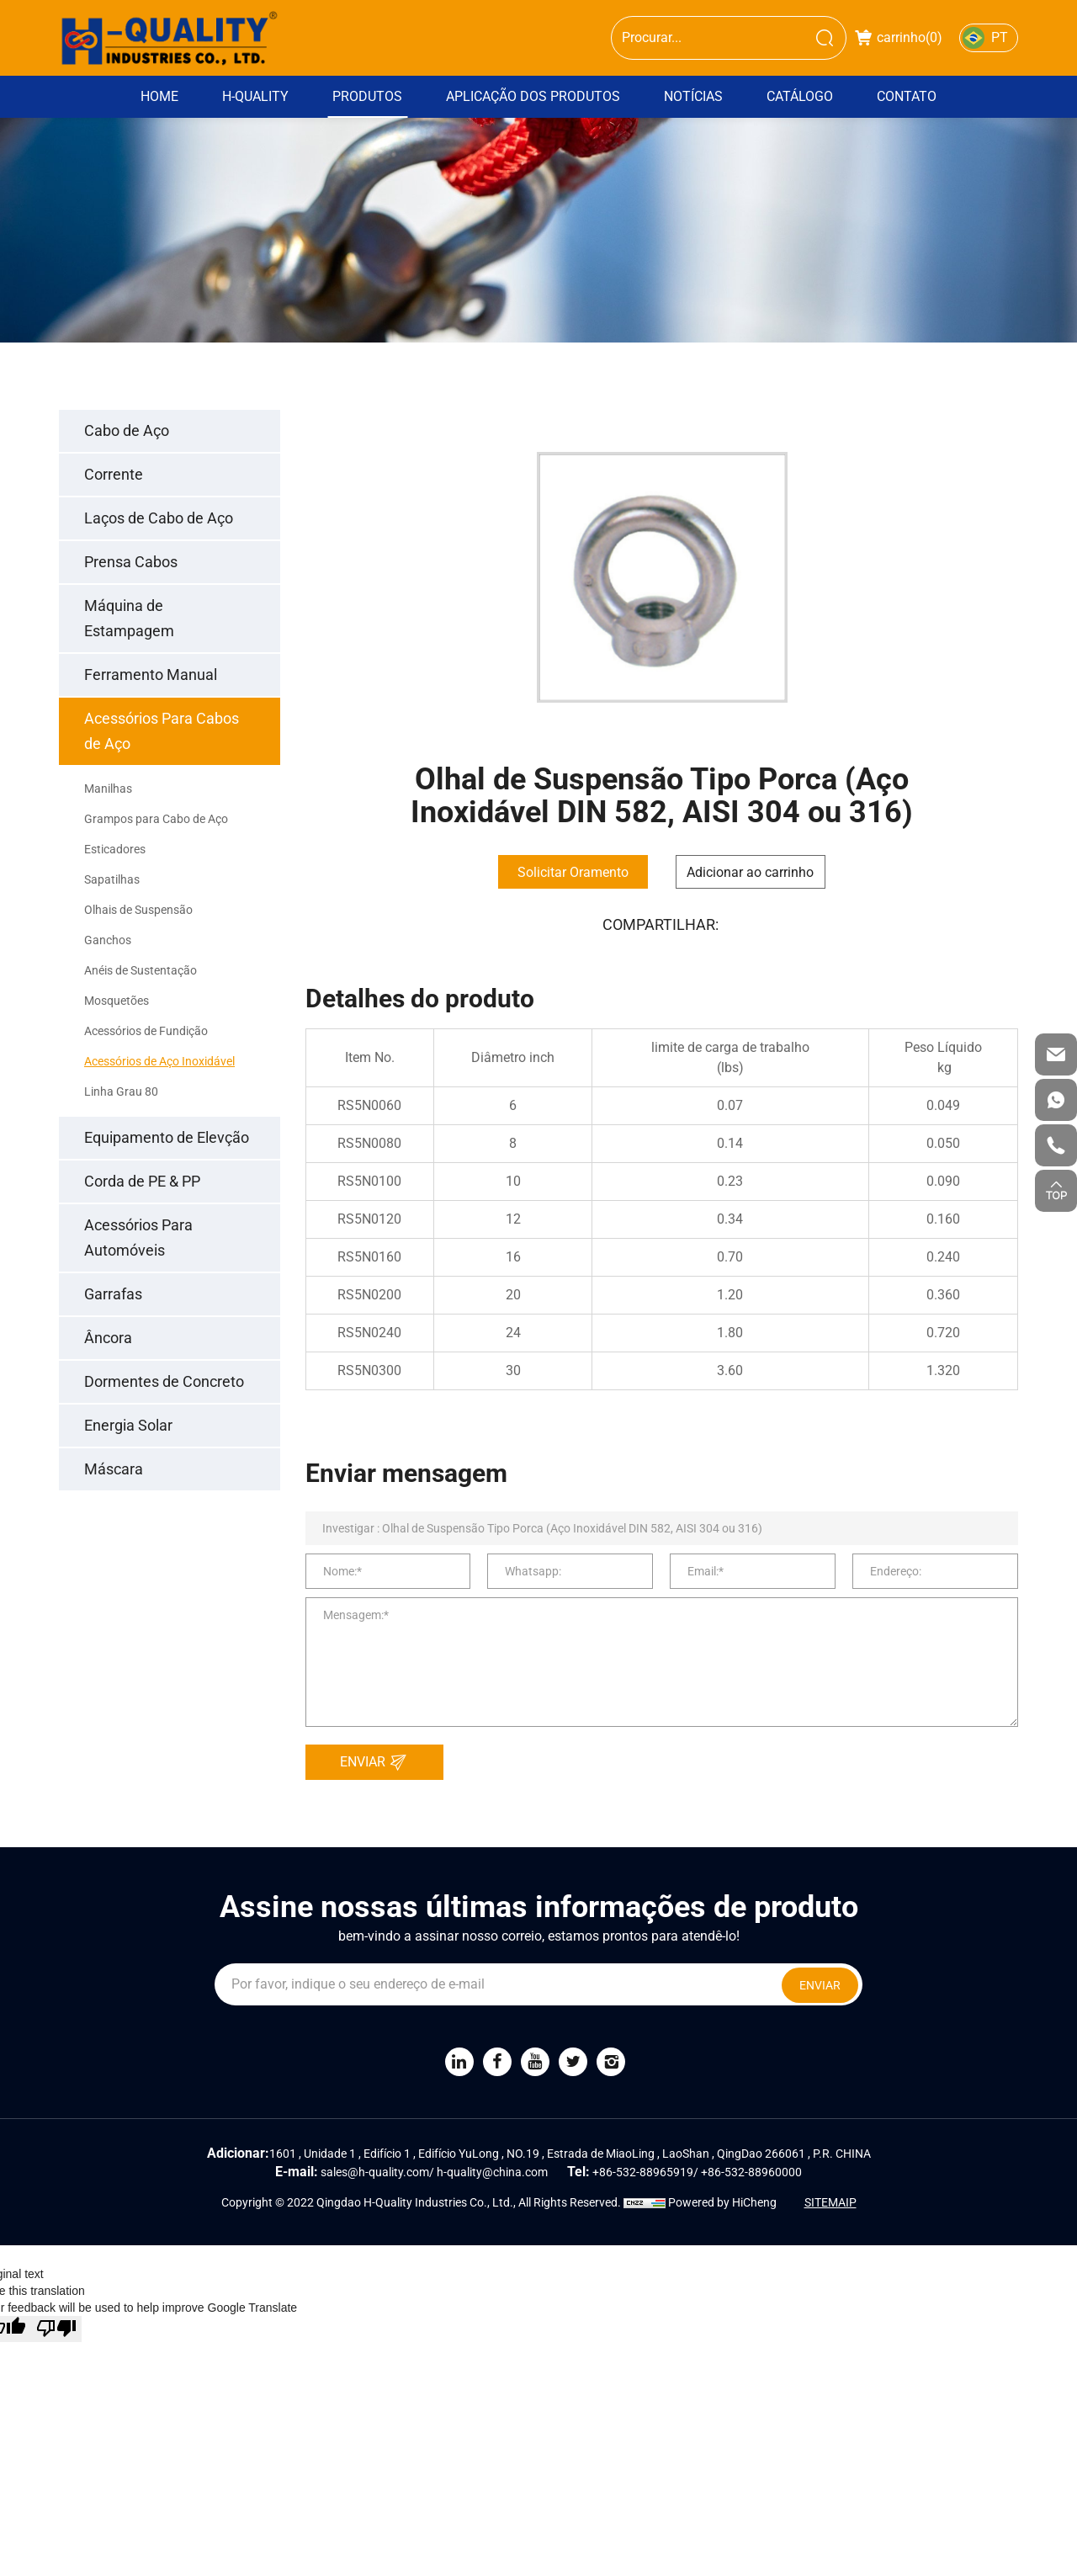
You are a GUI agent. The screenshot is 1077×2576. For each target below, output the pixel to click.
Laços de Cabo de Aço (158, 518)
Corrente (113, 474)
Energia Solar (128, 1425)
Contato (906, 96)
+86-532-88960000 (751, 2172)
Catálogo (800, 96)
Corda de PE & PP (142, 1181)
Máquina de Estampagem (129, 618)
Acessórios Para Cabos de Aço (161, 730)
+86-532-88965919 (642, 2172)
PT (999, 37)
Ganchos (107, 940)
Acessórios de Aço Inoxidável (159, 1061)
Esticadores (115, 849)
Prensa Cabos (131, 562)
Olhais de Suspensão (138, 909)
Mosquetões (116, 1000)
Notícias (693, 96)
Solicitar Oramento (573, 872)
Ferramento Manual (150, 674)
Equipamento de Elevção (166, 1137)
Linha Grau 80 (121, 1091)
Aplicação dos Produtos (533, 96)
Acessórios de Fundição (146, 1031)
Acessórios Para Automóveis (138, 1237)
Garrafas (113, 1294)
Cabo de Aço (126, 430)
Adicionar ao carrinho (750, 872)
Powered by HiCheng (722, 2202)
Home (159, 96)
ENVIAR (378, 1762)
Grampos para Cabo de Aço (156, 819)
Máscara (113, 1469)
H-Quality (255, 96)
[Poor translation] (56, 2329)
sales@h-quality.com (375, 2172)
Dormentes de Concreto (164, 1381)
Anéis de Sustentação (140, 970)
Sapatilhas (112, 879)
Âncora (108, 1337)
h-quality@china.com (492, 2172)
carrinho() (898, 37)
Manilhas (108, 788)
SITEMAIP (830, 2202)
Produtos (367, 96)
